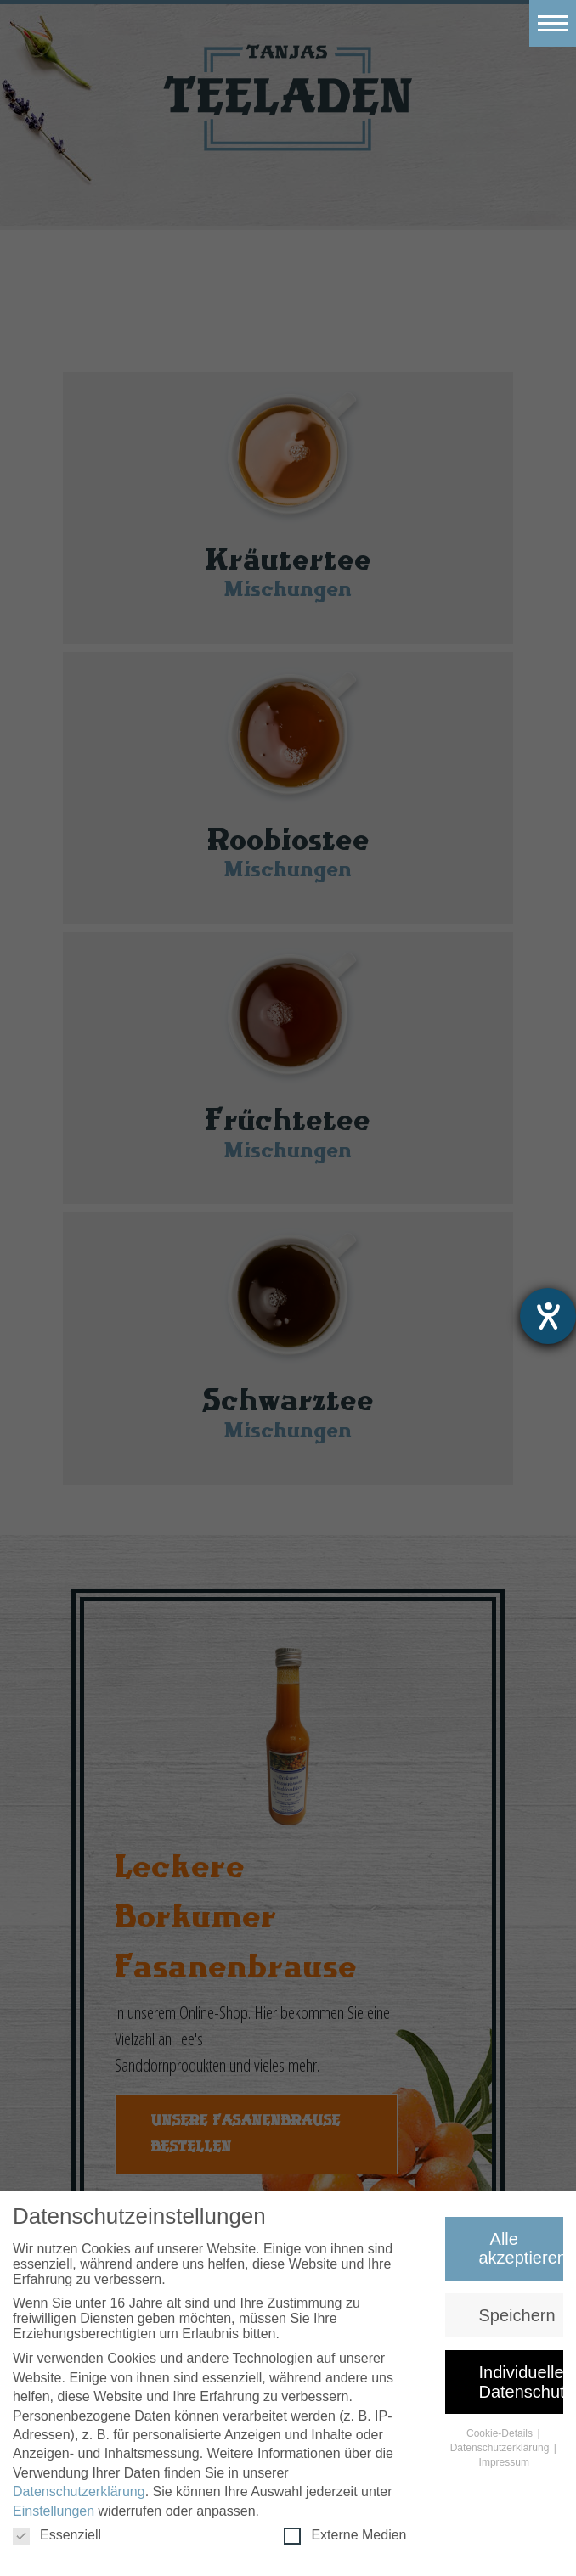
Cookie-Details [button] (500, 2435)
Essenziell (57, 2537)
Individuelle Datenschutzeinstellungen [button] (521, 2383)
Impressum (504, 2463)
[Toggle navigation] (552, 23)
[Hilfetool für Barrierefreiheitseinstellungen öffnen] (548, 1316)
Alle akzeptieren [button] (521, 2250)
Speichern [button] (517, 2317)
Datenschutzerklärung (79, 2493)
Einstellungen (53, 2512)
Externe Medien (345, 2537)
